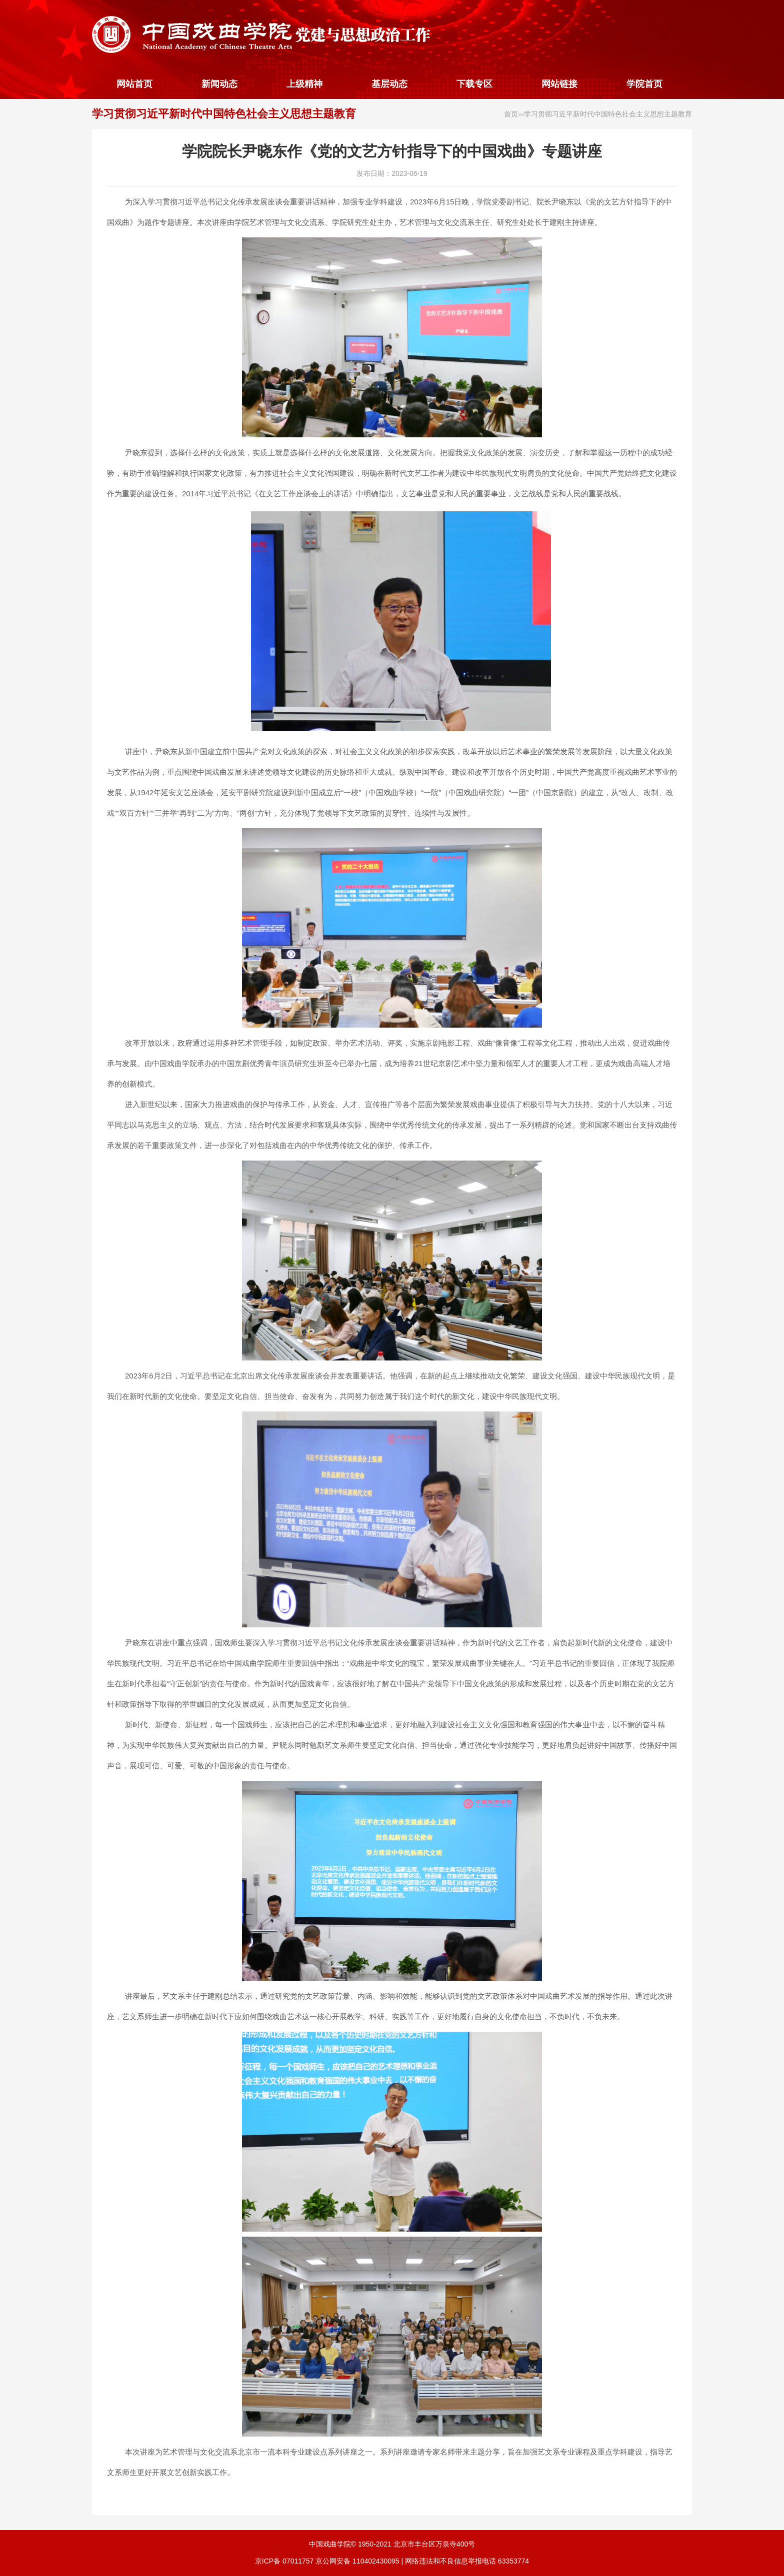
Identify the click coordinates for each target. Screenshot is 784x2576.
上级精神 (304, 84)
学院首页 (644, 84)
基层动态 (390, 84)
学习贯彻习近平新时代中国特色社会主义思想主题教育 (224, 113)
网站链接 (560, 84)
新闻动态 (220, 84)
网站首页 (134, 84)
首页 (511, 114)
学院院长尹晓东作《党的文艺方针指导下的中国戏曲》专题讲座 (392, 151)
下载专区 (474, 84)
